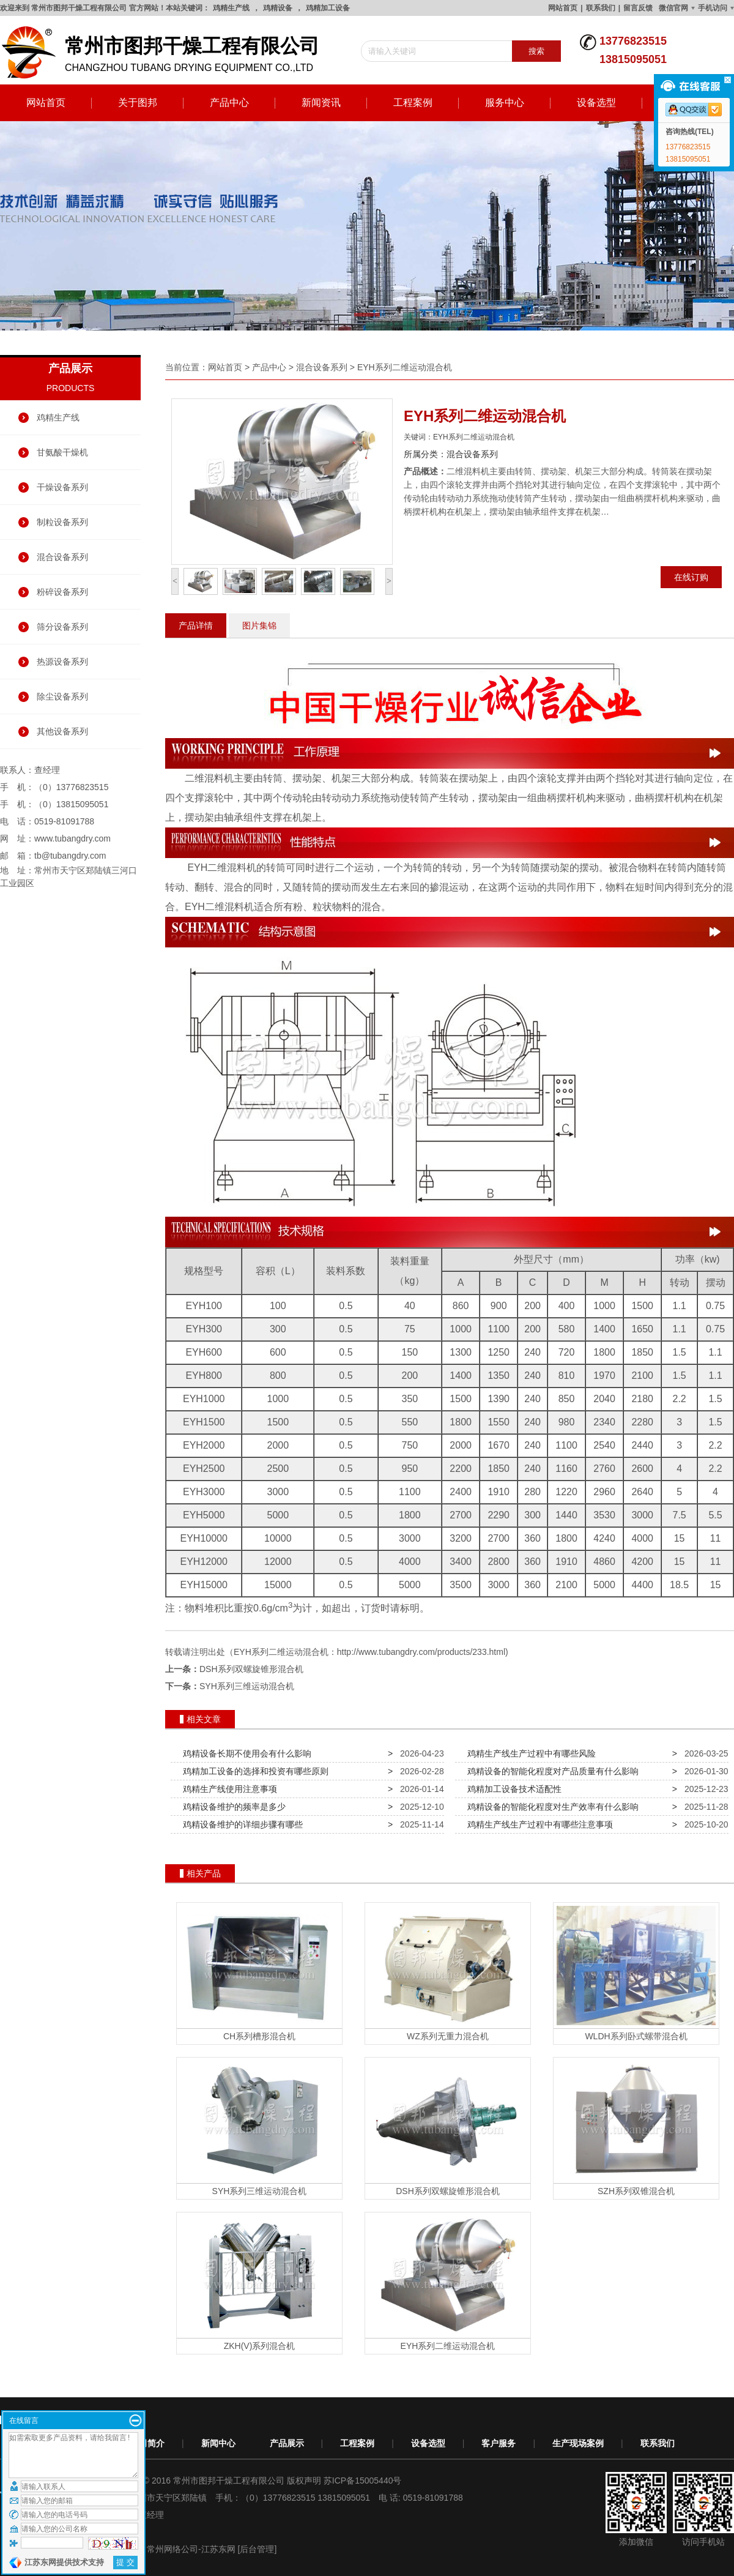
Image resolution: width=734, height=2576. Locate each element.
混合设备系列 (62, 557)
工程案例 (412, 102)
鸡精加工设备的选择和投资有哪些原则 (253, 1771)
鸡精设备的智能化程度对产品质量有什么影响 (550, 1771)
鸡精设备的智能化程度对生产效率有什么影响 (550, 1807)
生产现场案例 (578, 2443)
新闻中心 (218, 2443)
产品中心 (229, 102)
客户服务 (498, 2443)
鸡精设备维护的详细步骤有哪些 (240, 1824)
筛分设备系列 (62, 627)
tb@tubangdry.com (70, 856)
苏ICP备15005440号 (363, 2480)
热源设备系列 (62, 661)
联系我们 (600, 8)
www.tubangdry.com (72, 838)
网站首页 (562, 8)
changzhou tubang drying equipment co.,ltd (165, 52)
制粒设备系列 (62, 522)
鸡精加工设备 (328, 8)
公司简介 (147, 2443)
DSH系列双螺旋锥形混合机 (251, 1669)
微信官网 (673, 8)
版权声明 (304, 2480)
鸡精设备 (277, 8)
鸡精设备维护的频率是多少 (232, 1807)
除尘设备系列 (62, 696)
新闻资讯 (321, 102)
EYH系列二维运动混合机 (404, 367)
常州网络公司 (172, 2549)
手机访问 (712, 8)
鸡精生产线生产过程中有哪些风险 (529, 1753)
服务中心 (504, 102)
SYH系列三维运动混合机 (246, 1686)
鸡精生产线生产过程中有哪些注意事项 (537, 1824)
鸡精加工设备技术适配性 (512, 1789)
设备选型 (596, 102)
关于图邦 (137, 102)
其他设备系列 (62, 731)
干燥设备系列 (62, 487)
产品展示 (287, 2443)
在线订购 (691, 577)
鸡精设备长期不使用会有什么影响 (244, 1753)
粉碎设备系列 (62, 592)
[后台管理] (257, 2549)
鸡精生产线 (231, 8)
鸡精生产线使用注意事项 (227, 1789)
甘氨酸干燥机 (62, 452)
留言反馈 (638, 8)
